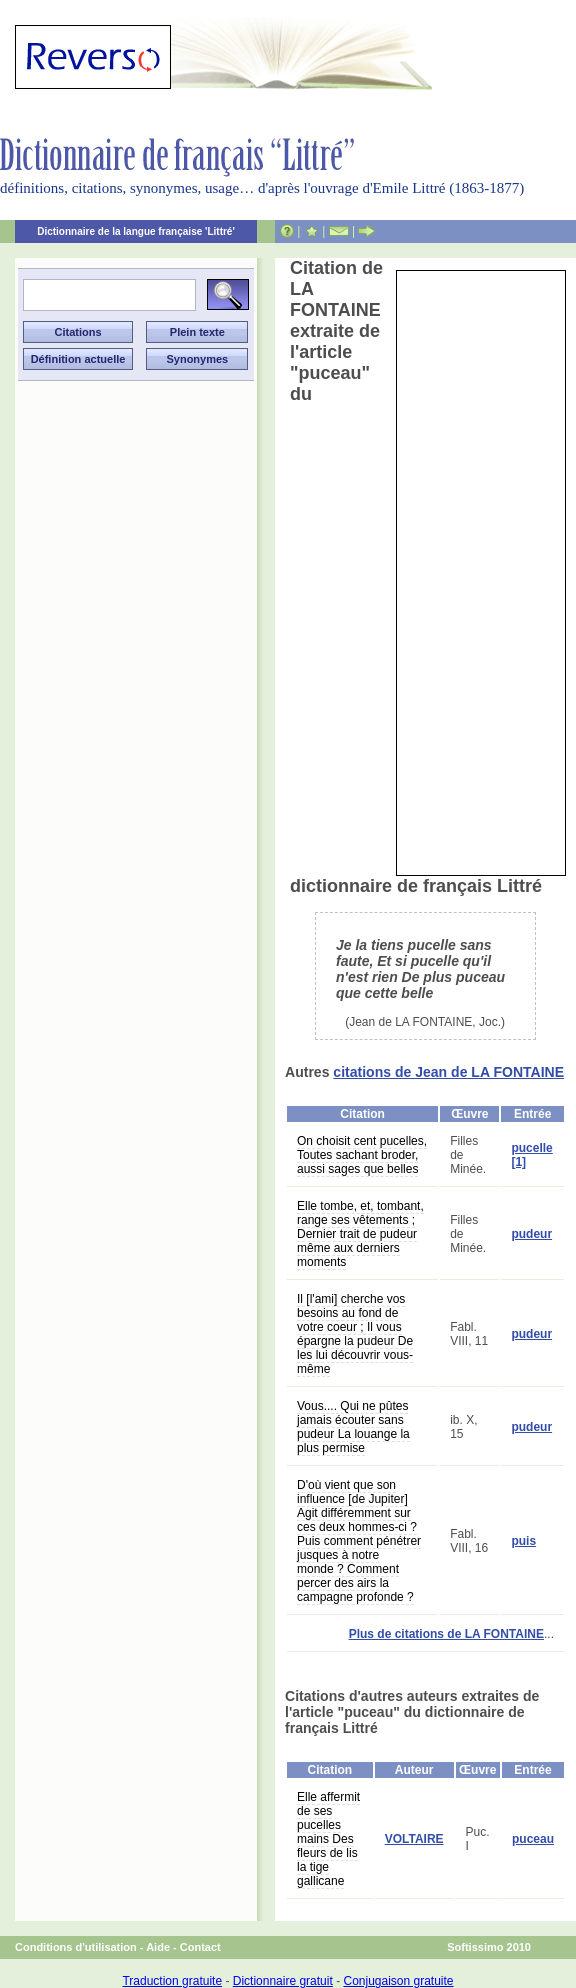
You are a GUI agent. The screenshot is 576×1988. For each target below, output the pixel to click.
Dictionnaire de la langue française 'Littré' (136, 231)
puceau (533, 1839)
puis (523, 1541)
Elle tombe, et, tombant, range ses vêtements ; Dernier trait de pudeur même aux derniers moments (360, 1234)
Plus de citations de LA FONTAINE (446, 1634)
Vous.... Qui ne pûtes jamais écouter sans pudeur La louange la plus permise (353, 1427)
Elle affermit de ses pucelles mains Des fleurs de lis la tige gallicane (328, 1839)
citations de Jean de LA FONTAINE (448, 1072)
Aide (158, 1947)
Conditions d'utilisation (76, 1947)
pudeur (531, 1234)
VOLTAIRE (414, 1839)
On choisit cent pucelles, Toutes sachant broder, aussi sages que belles (362, 1155)
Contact (200, 1947)
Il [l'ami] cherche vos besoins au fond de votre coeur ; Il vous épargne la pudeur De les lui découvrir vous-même (355, 1334)
